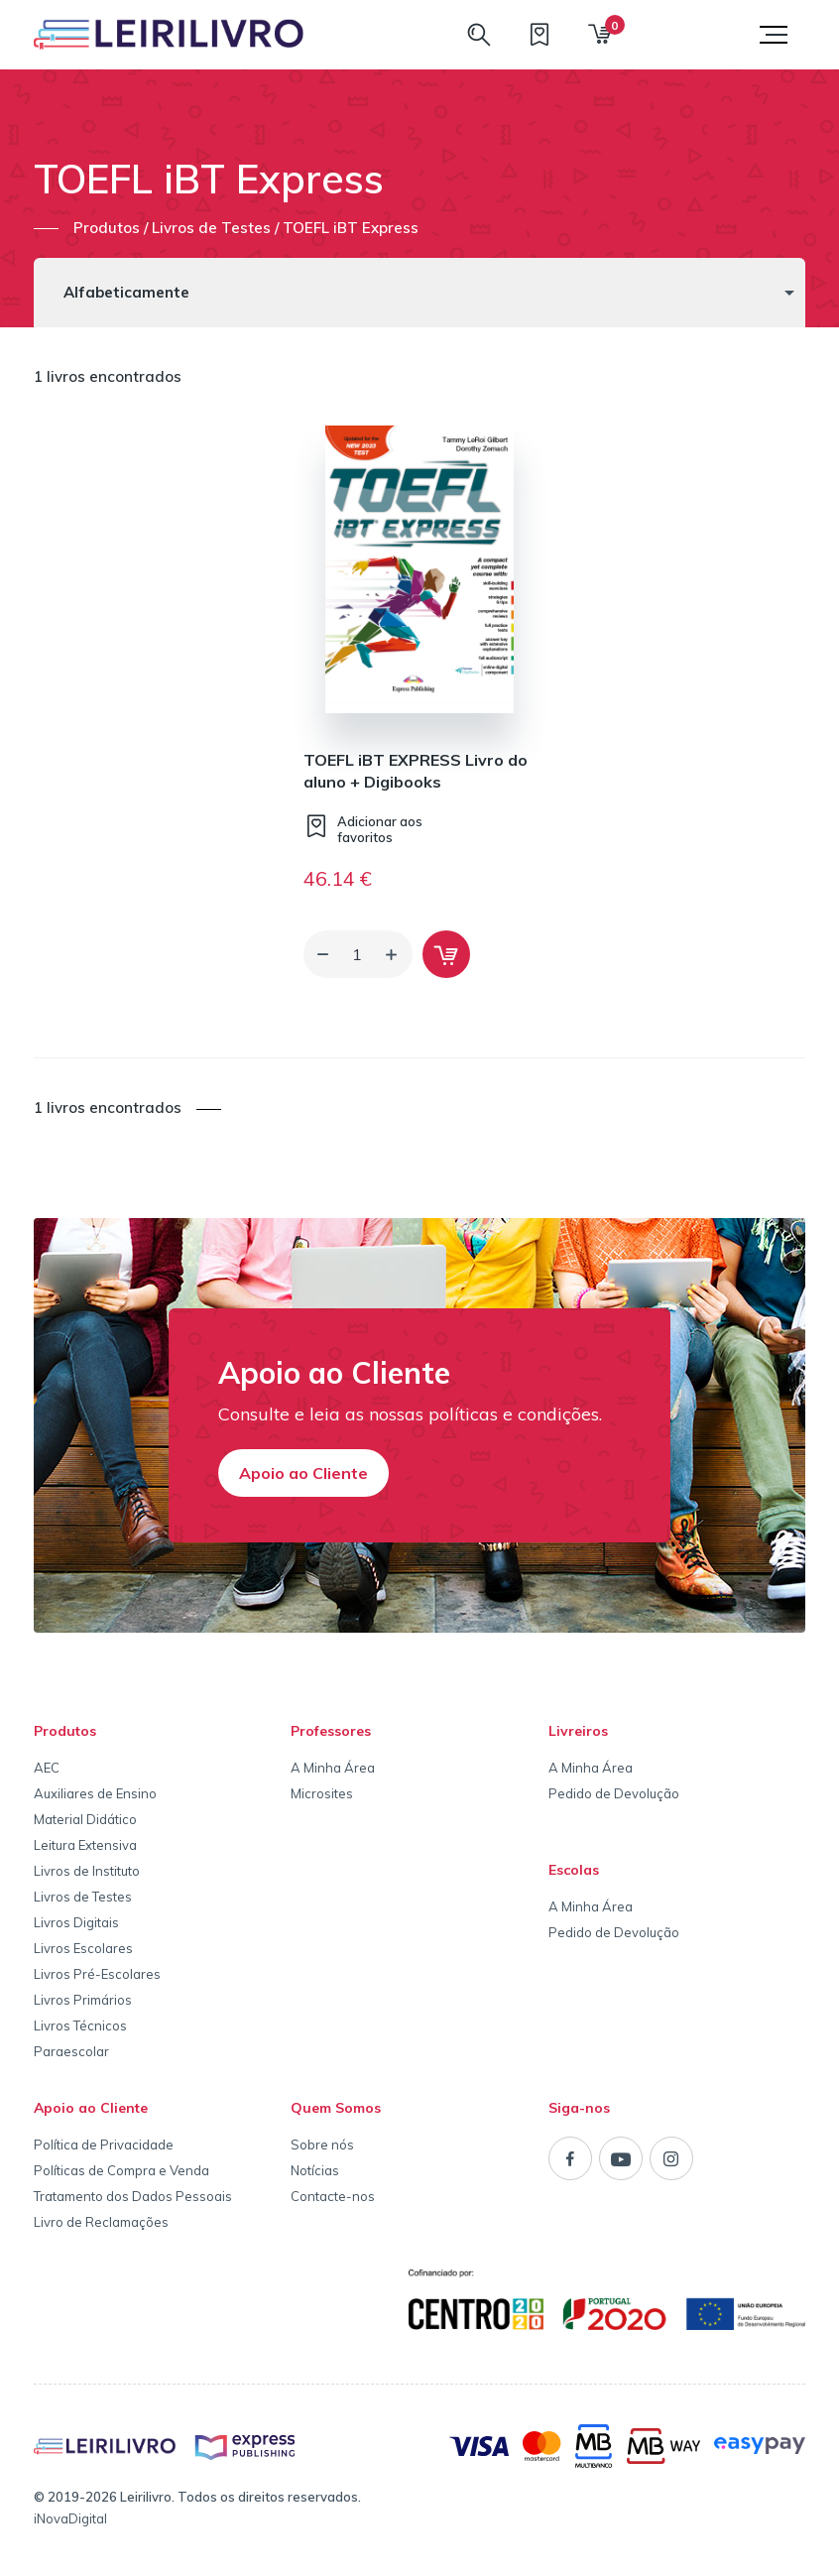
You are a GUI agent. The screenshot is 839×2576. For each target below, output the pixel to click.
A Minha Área (333, 1768)
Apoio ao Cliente (303, 1473)
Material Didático (85, 1819)
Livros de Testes (83, 1896)
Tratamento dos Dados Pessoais (133, 2196)
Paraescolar (71, 2051)
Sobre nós (322, 2144)
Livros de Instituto (87, 1871)
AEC (47, 1768)
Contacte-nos (333, 2196)
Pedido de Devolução (613, 1793)
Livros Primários (83, 2000)
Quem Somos (336, 2108)
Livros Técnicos (80, 2025)
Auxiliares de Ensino (95, 1793)
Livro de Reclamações (101, 2222)
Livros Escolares (83, 1948)
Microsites (322, 1793)
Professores (331, 1731)
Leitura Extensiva (85, 1845)
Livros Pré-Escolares (97, 1974)
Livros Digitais (76, 1922)
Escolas (573, 1870)
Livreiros (578, 1731)
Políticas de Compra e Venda (121, 2170)
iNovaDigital (70, 2518)
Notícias (315, 2170)
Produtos (65, 1731)
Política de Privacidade (104, 2144)
